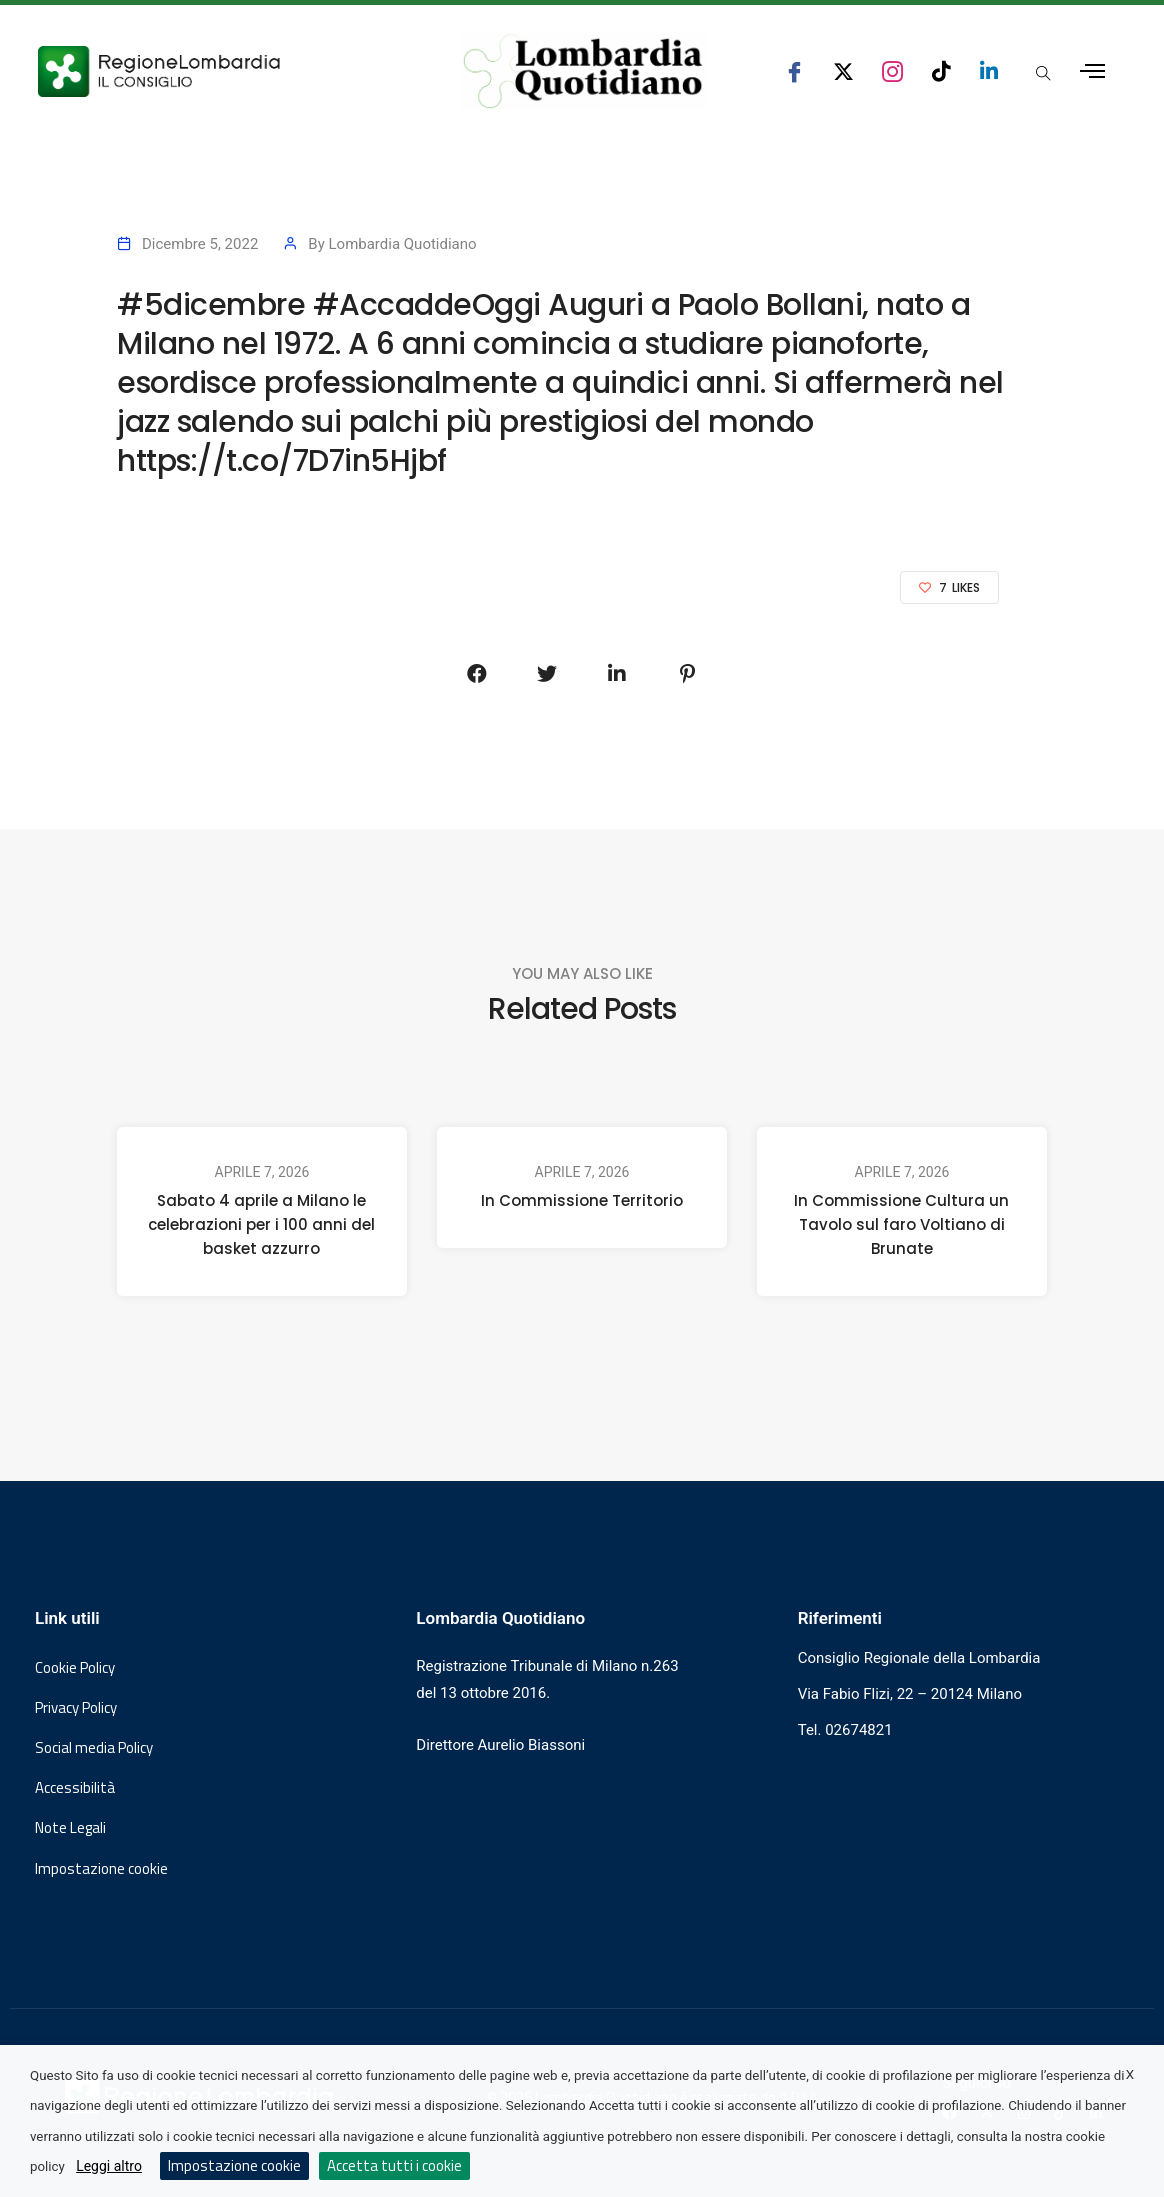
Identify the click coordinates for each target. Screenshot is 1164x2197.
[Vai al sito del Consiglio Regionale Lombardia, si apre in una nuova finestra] (220, 71)
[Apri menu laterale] (1092, 71)
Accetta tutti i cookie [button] (394, 2165)
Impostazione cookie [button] (101, 1869)
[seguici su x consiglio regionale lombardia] (843, 71)
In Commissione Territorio (582, 1200)
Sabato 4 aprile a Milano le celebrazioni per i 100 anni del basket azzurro (261, 1224)
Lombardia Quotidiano (403, 244)
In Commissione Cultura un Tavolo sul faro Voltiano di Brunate (901, 1224)
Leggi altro (109, 2166)
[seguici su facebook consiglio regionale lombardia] (794, 71)
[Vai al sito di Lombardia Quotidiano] (584, 71)
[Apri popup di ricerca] (1044, 73)
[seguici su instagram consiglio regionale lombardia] (892, 71)
